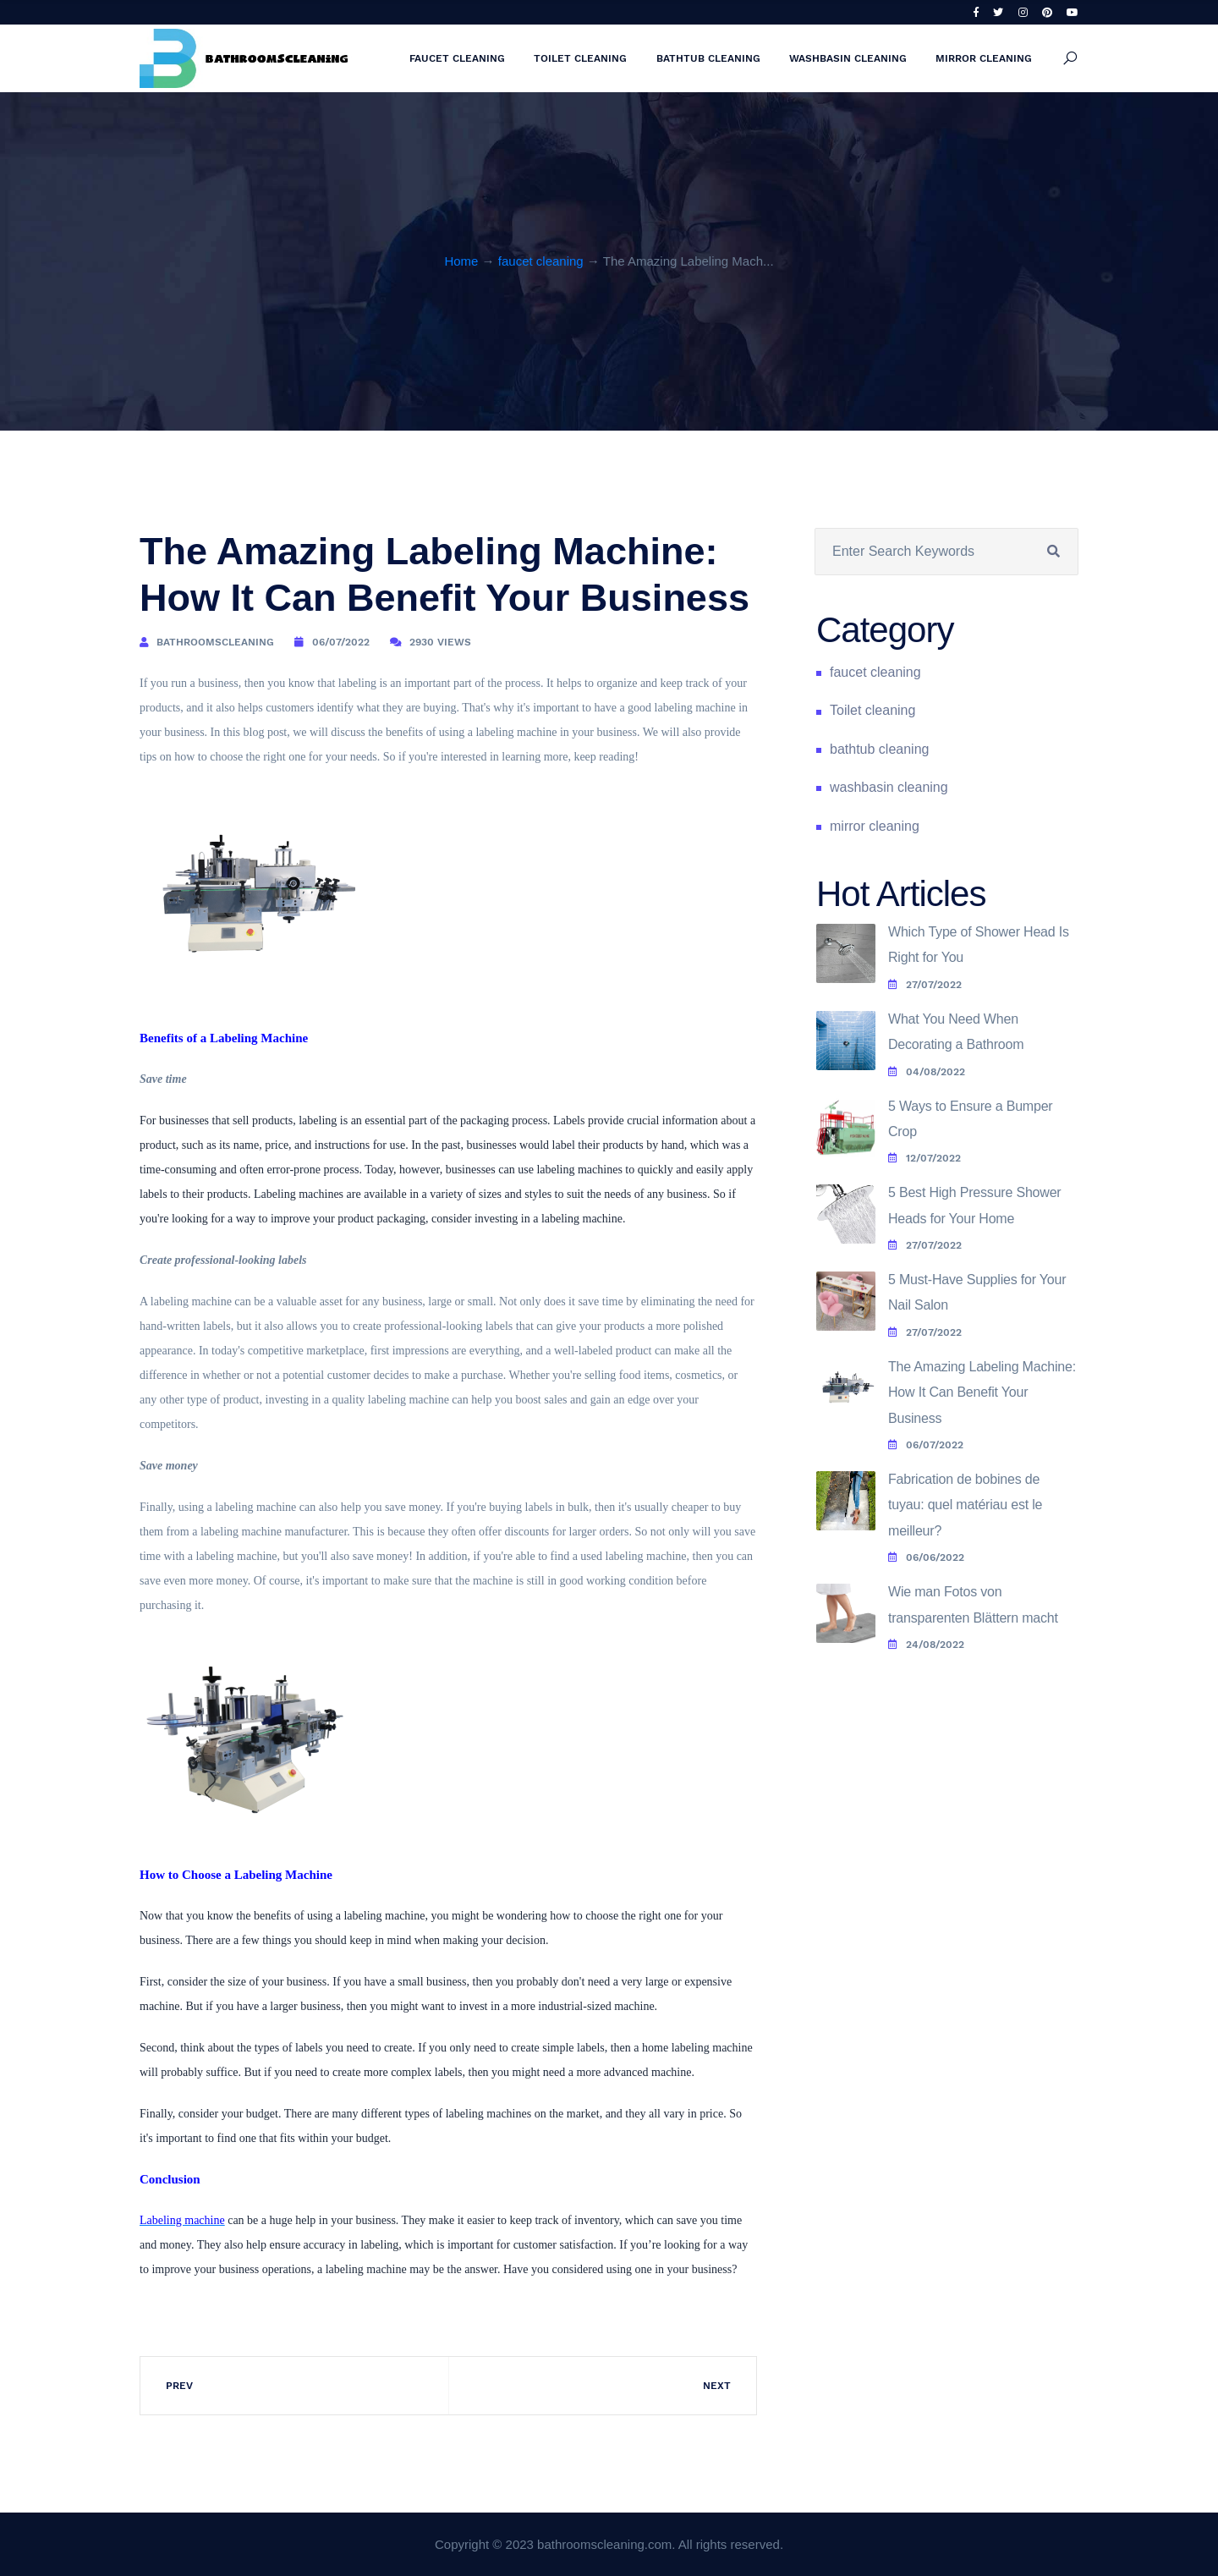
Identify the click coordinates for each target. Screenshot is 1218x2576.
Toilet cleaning (580, 58)
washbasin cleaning (848, 58)
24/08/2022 (926, 1645)
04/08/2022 (926, 1072)
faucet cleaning (457, 58)
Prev (179, 2386)
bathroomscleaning (215, 642)
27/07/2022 (925, 985)
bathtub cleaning (708, 58)
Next (717, 2386)
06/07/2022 (341, 642)
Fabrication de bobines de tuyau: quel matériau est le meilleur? (965, 1505)
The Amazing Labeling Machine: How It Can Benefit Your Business (982, 1392)
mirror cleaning (983, 58)
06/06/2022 (926, 1557)
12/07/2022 (924, 1158)
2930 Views (440, 642)
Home (461, 261)
